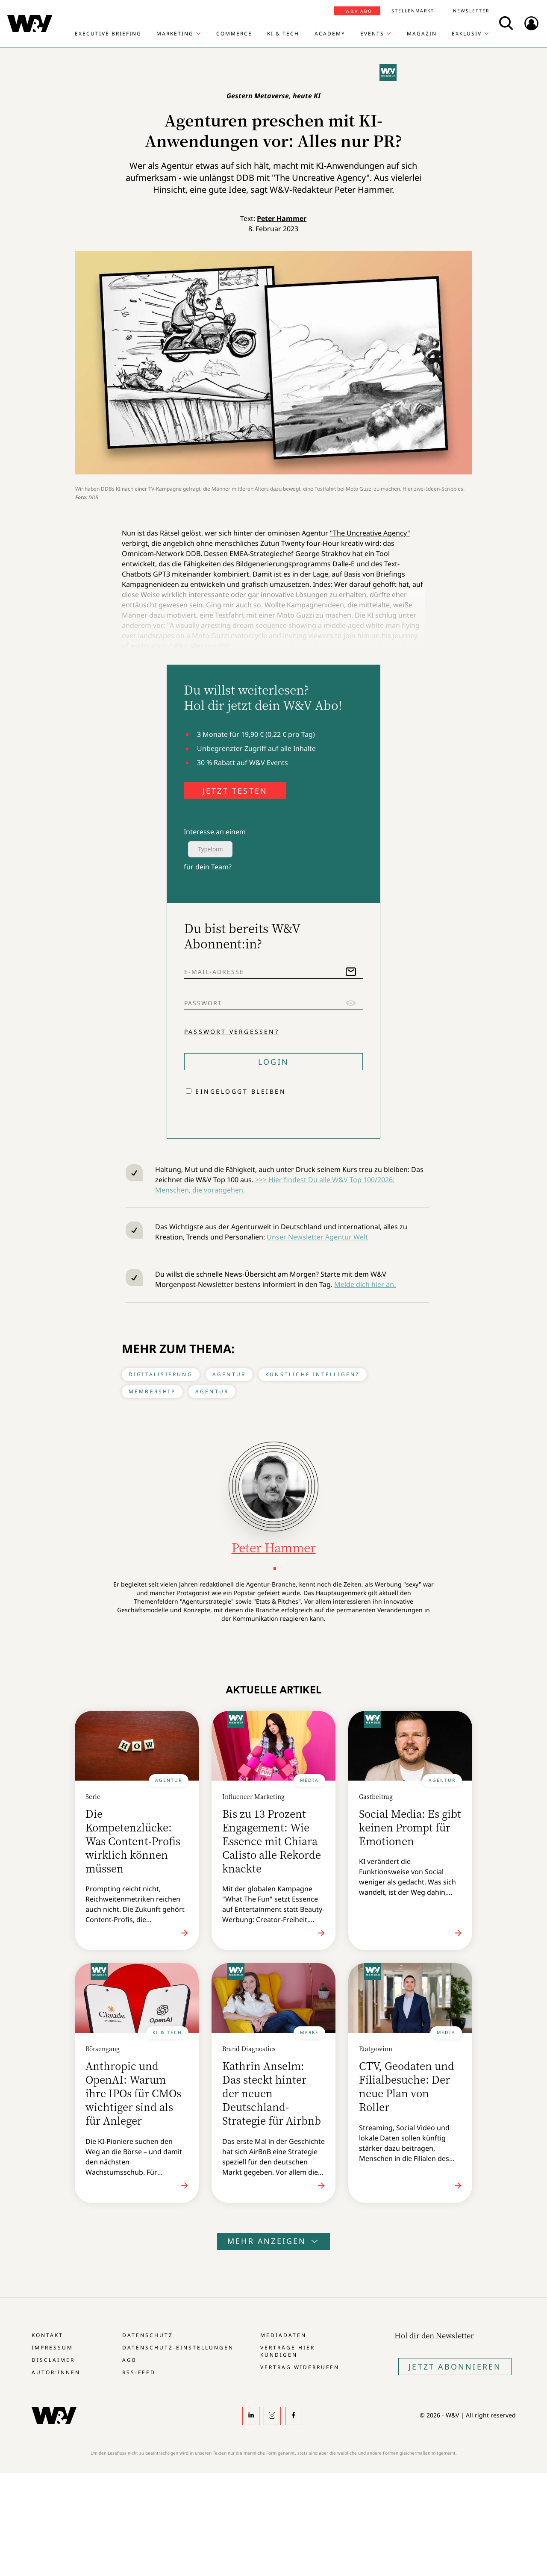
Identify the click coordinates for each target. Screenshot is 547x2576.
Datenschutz (147, 2335)
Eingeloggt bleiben (240, 1091)
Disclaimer (53, 2360)
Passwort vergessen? (231, 1031)
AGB (129, 2360)
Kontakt (47, 2335)
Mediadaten (283, 2335)
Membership (152, 1391)
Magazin (422, 33)
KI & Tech (283, 33)
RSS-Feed (139, 2372)
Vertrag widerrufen (299, 2367)
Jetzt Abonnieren (455, 2366)
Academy (330, 33)
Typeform (210, 849)
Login (273, 1062)
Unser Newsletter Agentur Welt (317, 1237)
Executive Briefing (108, 33)
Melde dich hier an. (365, 1284)
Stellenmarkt (412, 11)
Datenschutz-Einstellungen (178, 2347)
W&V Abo (358, 11)
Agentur (229, 1374)
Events (372, 33)
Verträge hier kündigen (287, 2351)
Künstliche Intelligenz (312, 1374)
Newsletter (471, 11)
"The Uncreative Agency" (370, 533)
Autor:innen (56, 2372)
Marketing (175, 33)
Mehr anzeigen (273, 2241)
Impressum (52, 2347)
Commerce (234, 33)
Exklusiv (467, 33)
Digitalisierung (161, 1374)
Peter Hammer (281, 218)
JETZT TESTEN (235, 791)
